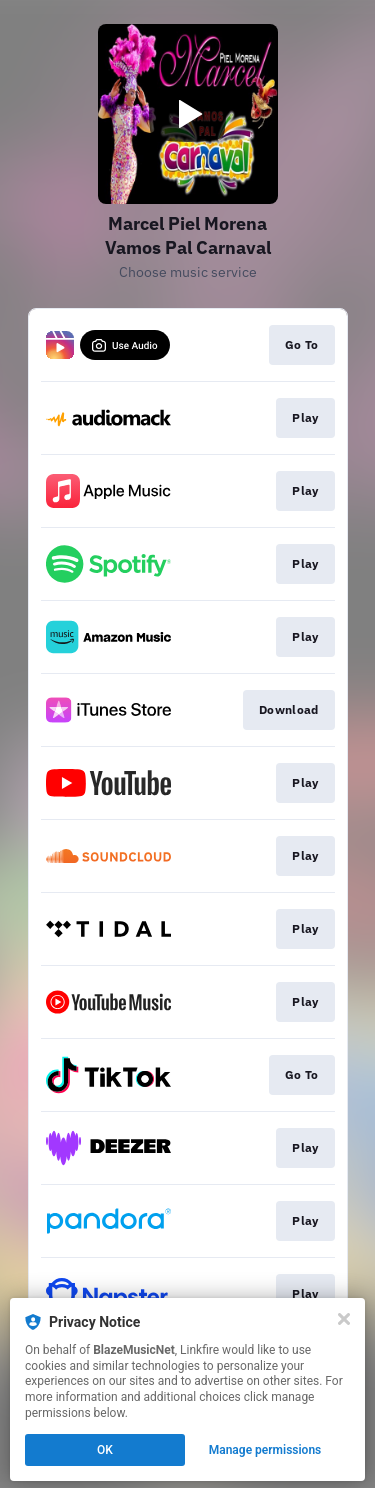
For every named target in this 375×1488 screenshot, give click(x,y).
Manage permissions (265, 1450)
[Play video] (188, 114)
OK (105, 1450)
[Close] (344, 1319)
